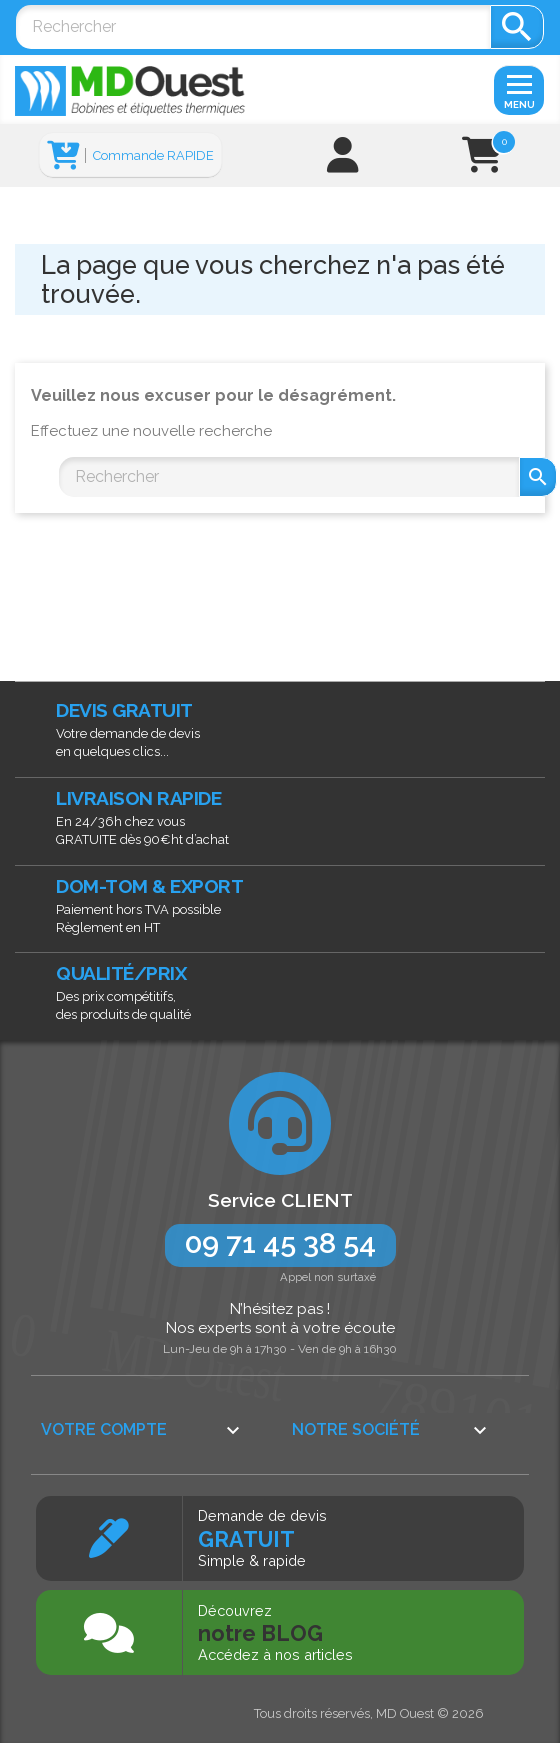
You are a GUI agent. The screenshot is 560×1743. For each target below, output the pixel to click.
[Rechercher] (253, 27)
